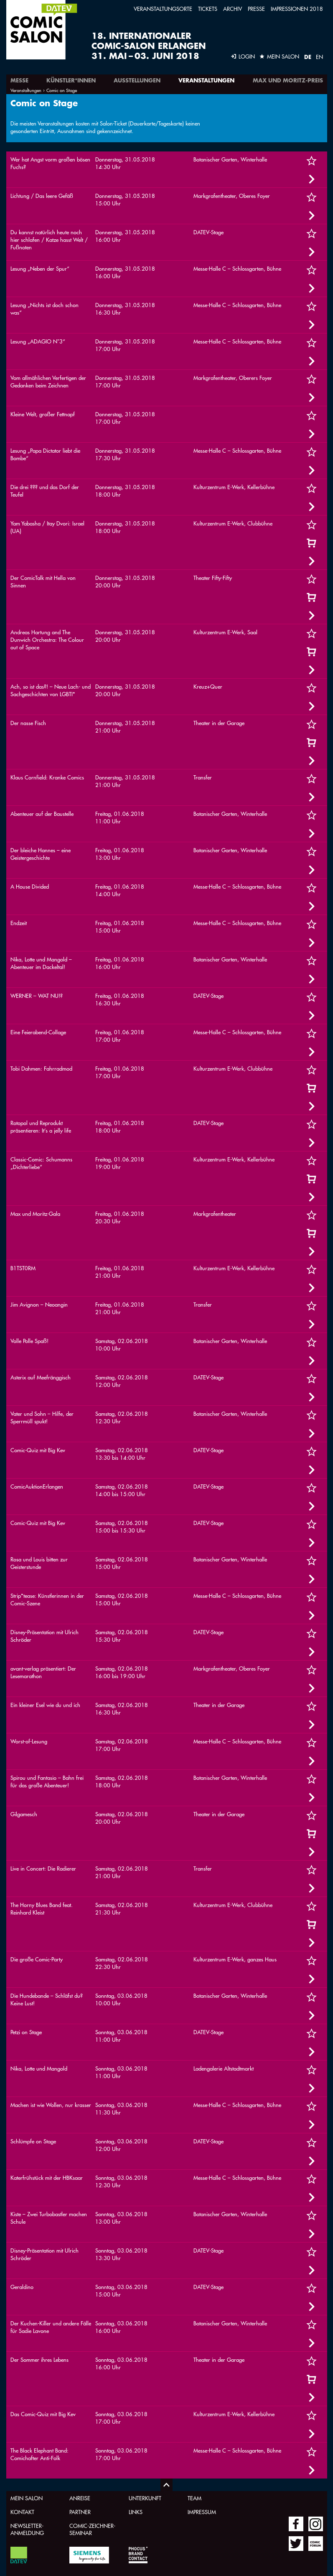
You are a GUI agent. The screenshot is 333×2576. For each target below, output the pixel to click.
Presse (256, 8)
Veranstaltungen (206, 80)
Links (135, 2511)
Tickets (207, 8)
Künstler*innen (71, 80)
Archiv (232, 8)
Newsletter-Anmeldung (27, 2529)
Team (194, 2498)
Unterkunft (145, 2498)
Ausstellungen (137, 80)
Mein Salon (26, 2498)
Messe (19, 80)
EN (319, 56)
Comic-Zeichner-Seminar (92, 2529)
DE (307, 57)
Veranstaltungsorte (163, 8)
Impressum (202, 2511)
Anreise (79, 2498)
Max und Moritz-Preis (288, 80)
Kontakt (22, 2511)
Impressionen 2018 (297, 8)
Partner (80, 2511)
